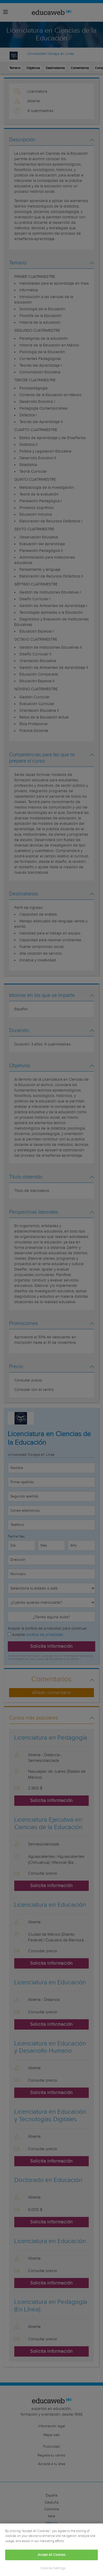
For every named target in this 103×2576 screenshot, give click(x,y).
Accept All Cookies (51, 2555)
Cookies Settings (52, 2568)
